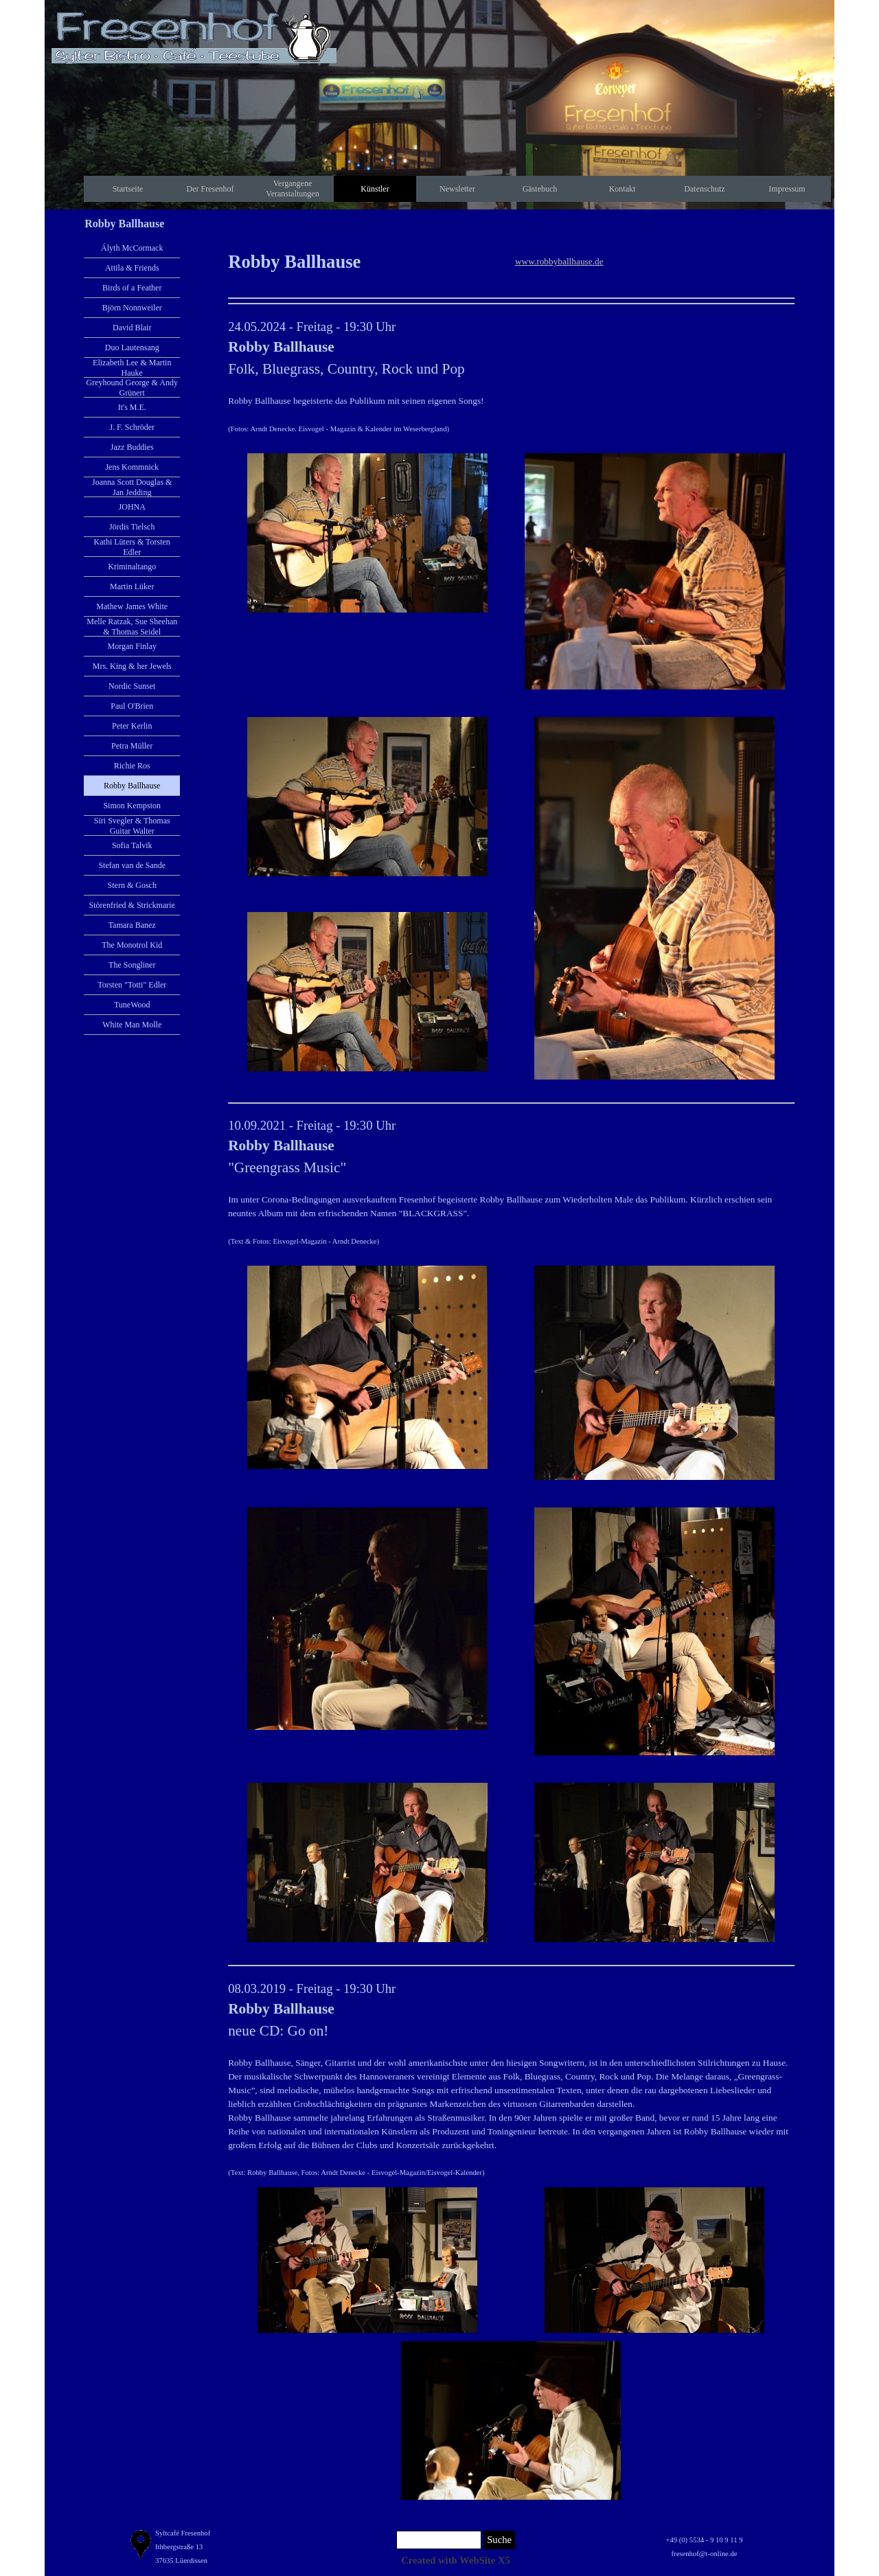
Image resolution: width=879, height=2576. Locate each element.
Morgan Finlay (132, 646)
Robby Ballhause (132, 785)
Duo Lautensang (132, 347)
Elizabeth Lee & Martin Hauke (132, 368)
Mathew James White (132, 606)
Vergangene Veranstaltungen (292, 188)
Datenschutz (704, 189)
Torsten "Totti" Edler (132, 985)
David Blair (132, 327)
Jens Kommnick (132, 467)
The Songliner (132, 965)
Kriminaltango (132, 566)
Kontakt (622, 189)
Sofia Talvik (132, 845)
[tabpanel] (367, 261)
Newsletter (457, 189)
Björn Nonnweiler (132, 307)
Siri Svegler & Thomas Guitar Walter (132, 826)
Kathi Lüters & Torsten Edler (132, 547)
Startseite (128, 189)
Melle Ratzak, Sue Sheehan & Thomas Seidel (132, 627)
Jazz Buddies (132, 447)
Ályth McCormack (132, 248)
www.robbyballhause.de (559, 261)
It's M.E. (132, 407)
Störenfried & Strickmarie (132, 905)
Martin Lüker (132, 586)
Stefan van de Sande (131, 865)
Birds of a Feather (131, 288)
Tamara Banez (132, 925)
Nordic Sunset (132, 686)
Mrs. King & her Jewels (132, 666)
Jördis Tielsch (132, 527)
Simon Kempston (132, 805)
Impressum (786, 189)
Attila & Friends (132, 268)
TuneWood (132, 1005)
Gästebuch (540, 189)
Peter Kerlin (132, 726)
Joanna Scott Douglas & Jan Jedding (132, 487)
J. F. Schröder (132, 427)
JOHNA (132, 507)
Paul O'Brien (132, 706)
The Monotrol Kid (132, 945)
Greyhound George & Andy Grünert (132, 388)
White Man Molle (131, 1024)
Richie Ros (132, 766)
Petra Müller (131, 746)
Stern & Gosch (132, 885)
